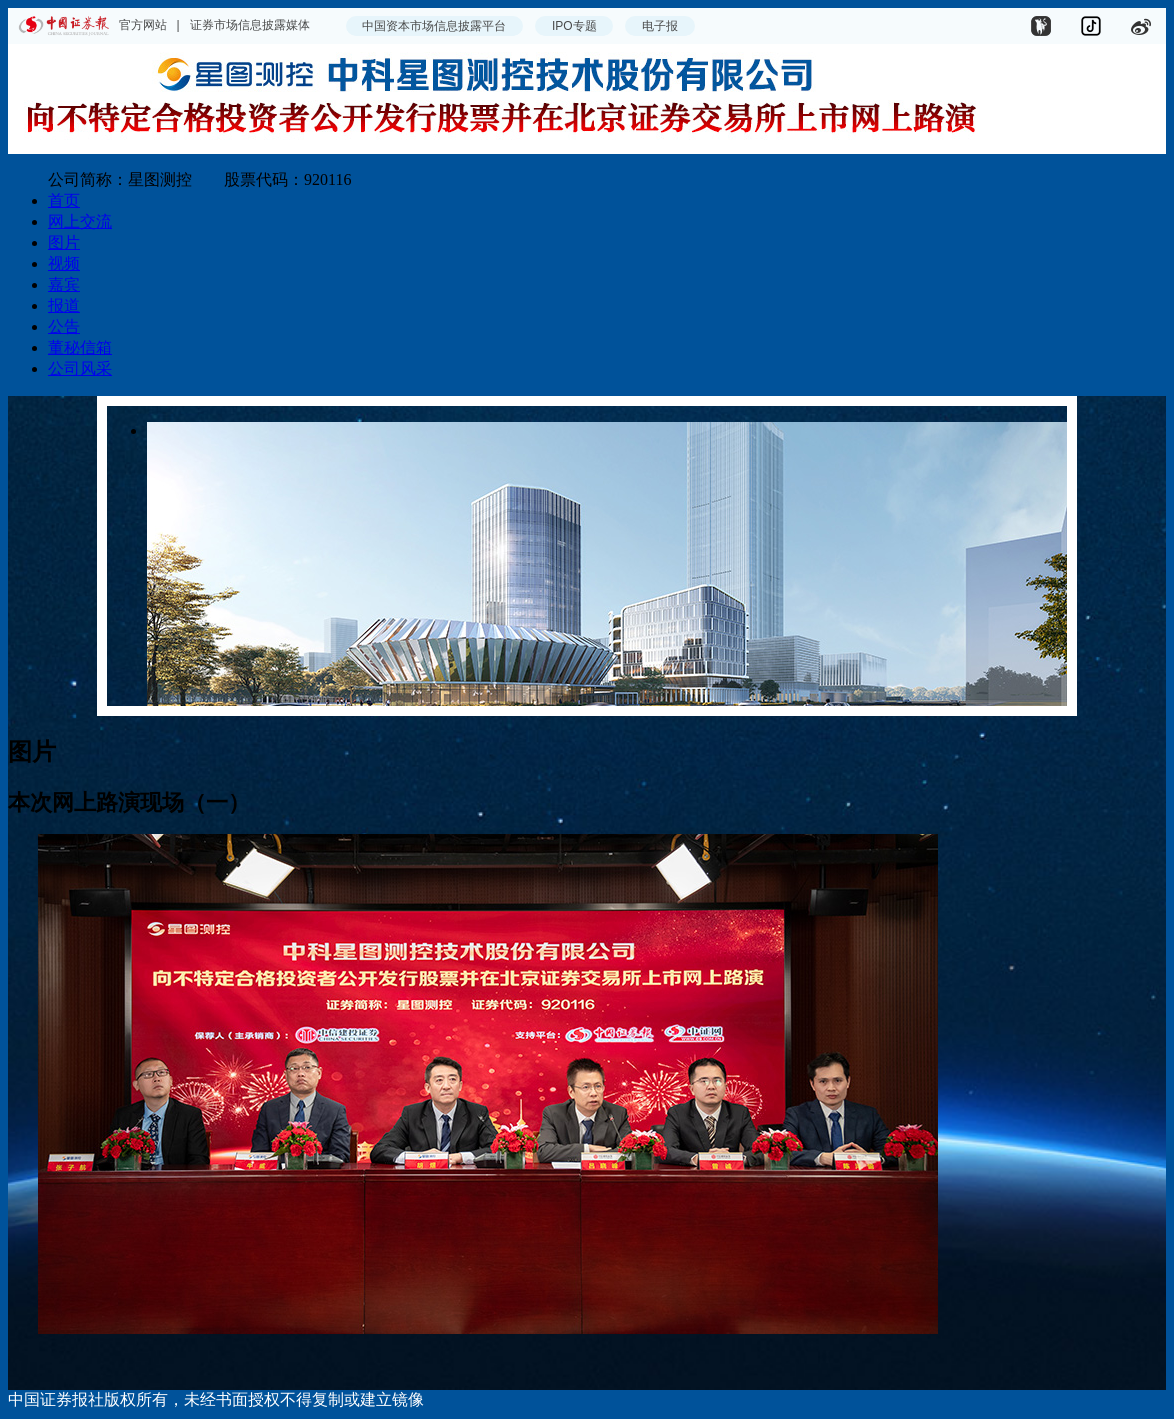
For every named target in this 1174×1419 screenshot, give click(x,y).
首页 (64, 200)
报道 (64, 305)
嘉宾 (64, 284)
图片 (64, 242)
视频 (64, 263)
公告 (64, 326)
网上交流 (80, 221)
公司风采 (80, 368)
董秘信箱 (80, 347)
